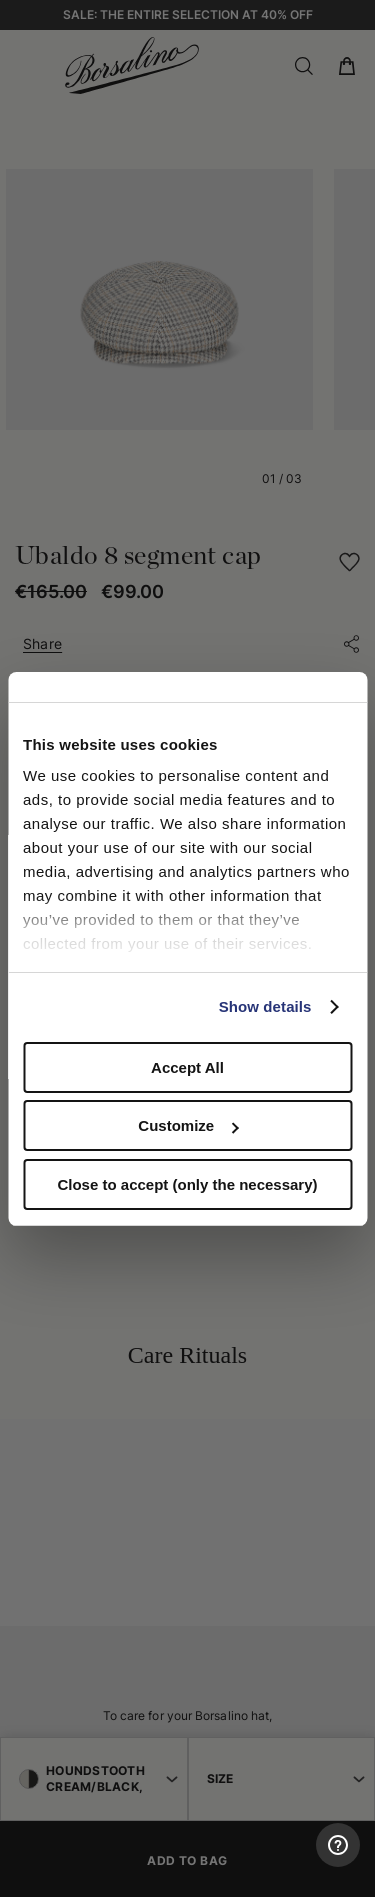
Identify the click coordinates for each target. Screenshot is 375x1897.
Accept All (187, 1067)
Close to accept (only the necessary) (187, 1184)
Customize (188, 1125)
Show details (265, 1006)
